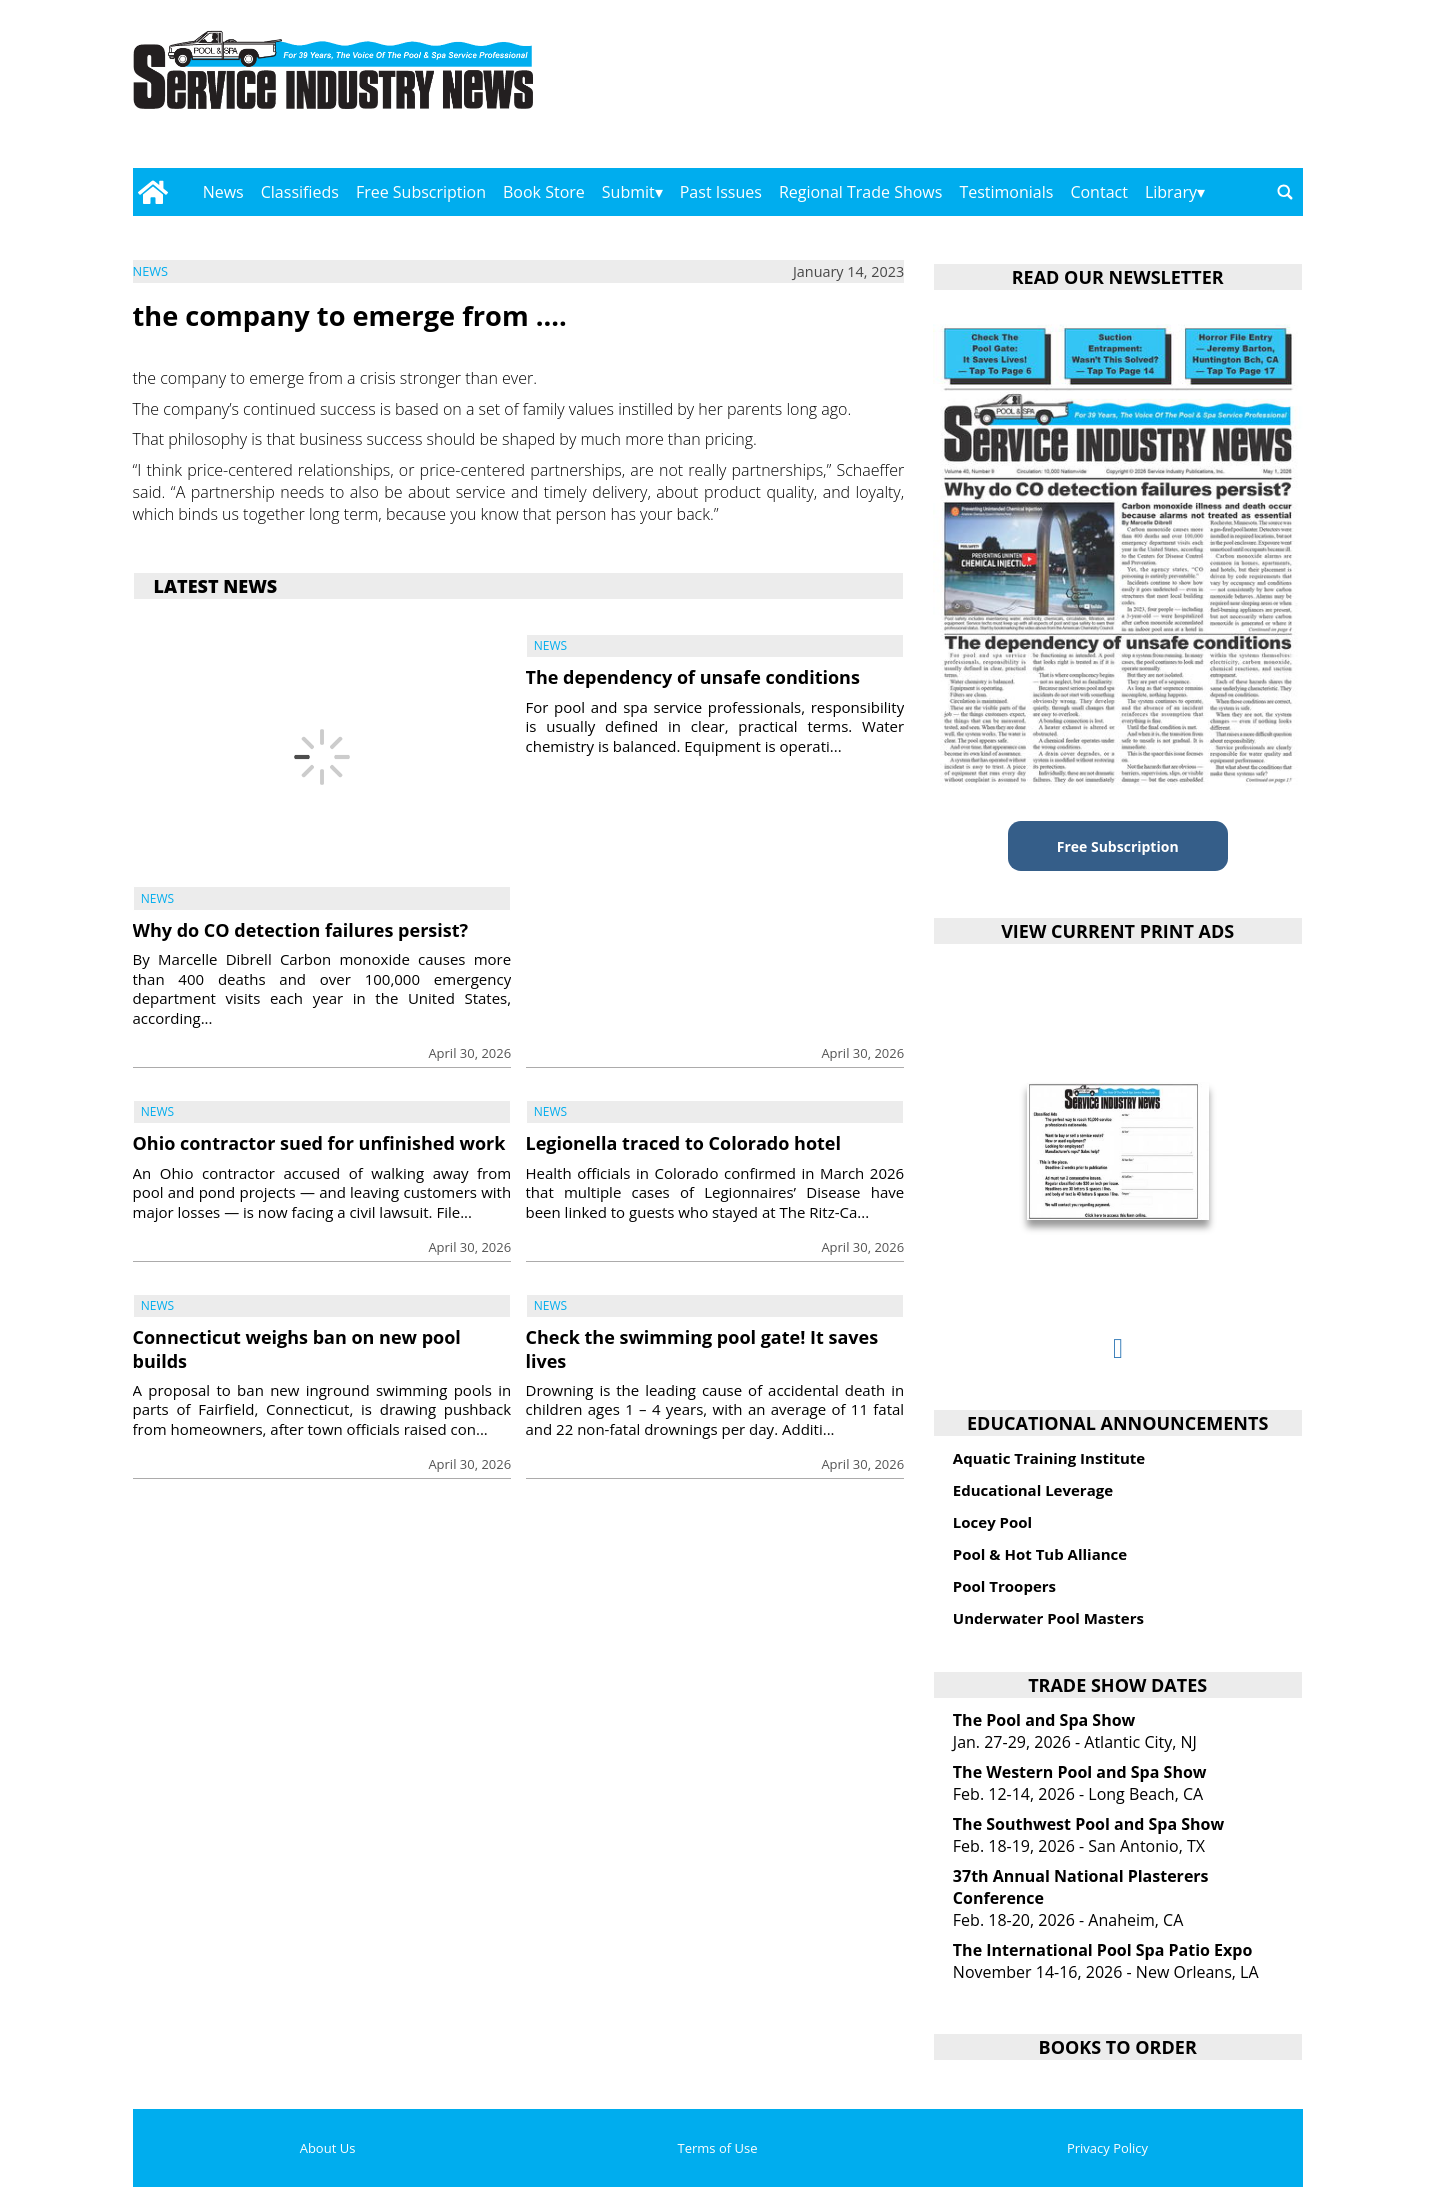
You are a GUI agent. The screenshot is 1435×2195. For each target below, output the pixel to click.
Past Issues (721, 192)
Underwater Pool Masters (1048, 1618)
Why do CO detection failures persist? (301, 930)
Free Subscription (421, 192)
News (223, 192)
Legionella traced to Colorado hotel (683, 1143)
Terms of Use (718, 2148)
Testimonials (1006, 192)
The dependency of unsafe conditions (693, 677)
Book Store (544, 192)
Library (1171, 192)
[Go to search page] (1285, 192)
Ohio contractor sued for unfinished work (319, 1143)
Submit (628, 192)
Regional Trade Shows (861, 192)
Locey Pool (992, 1522)
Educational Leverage (1033, 1490)
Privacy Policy (1107, 2148)
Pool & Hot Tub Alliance (1040, 1554)
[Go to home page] (153, 192)
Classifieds (300, 192)
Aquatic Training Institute (1049, 1458)
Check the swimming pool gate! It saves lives (702, 1348)
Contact (1098, 192)
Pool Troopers (1004, 1586)
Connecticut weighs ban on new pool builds (297, 1348)
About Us (328, 2148)
